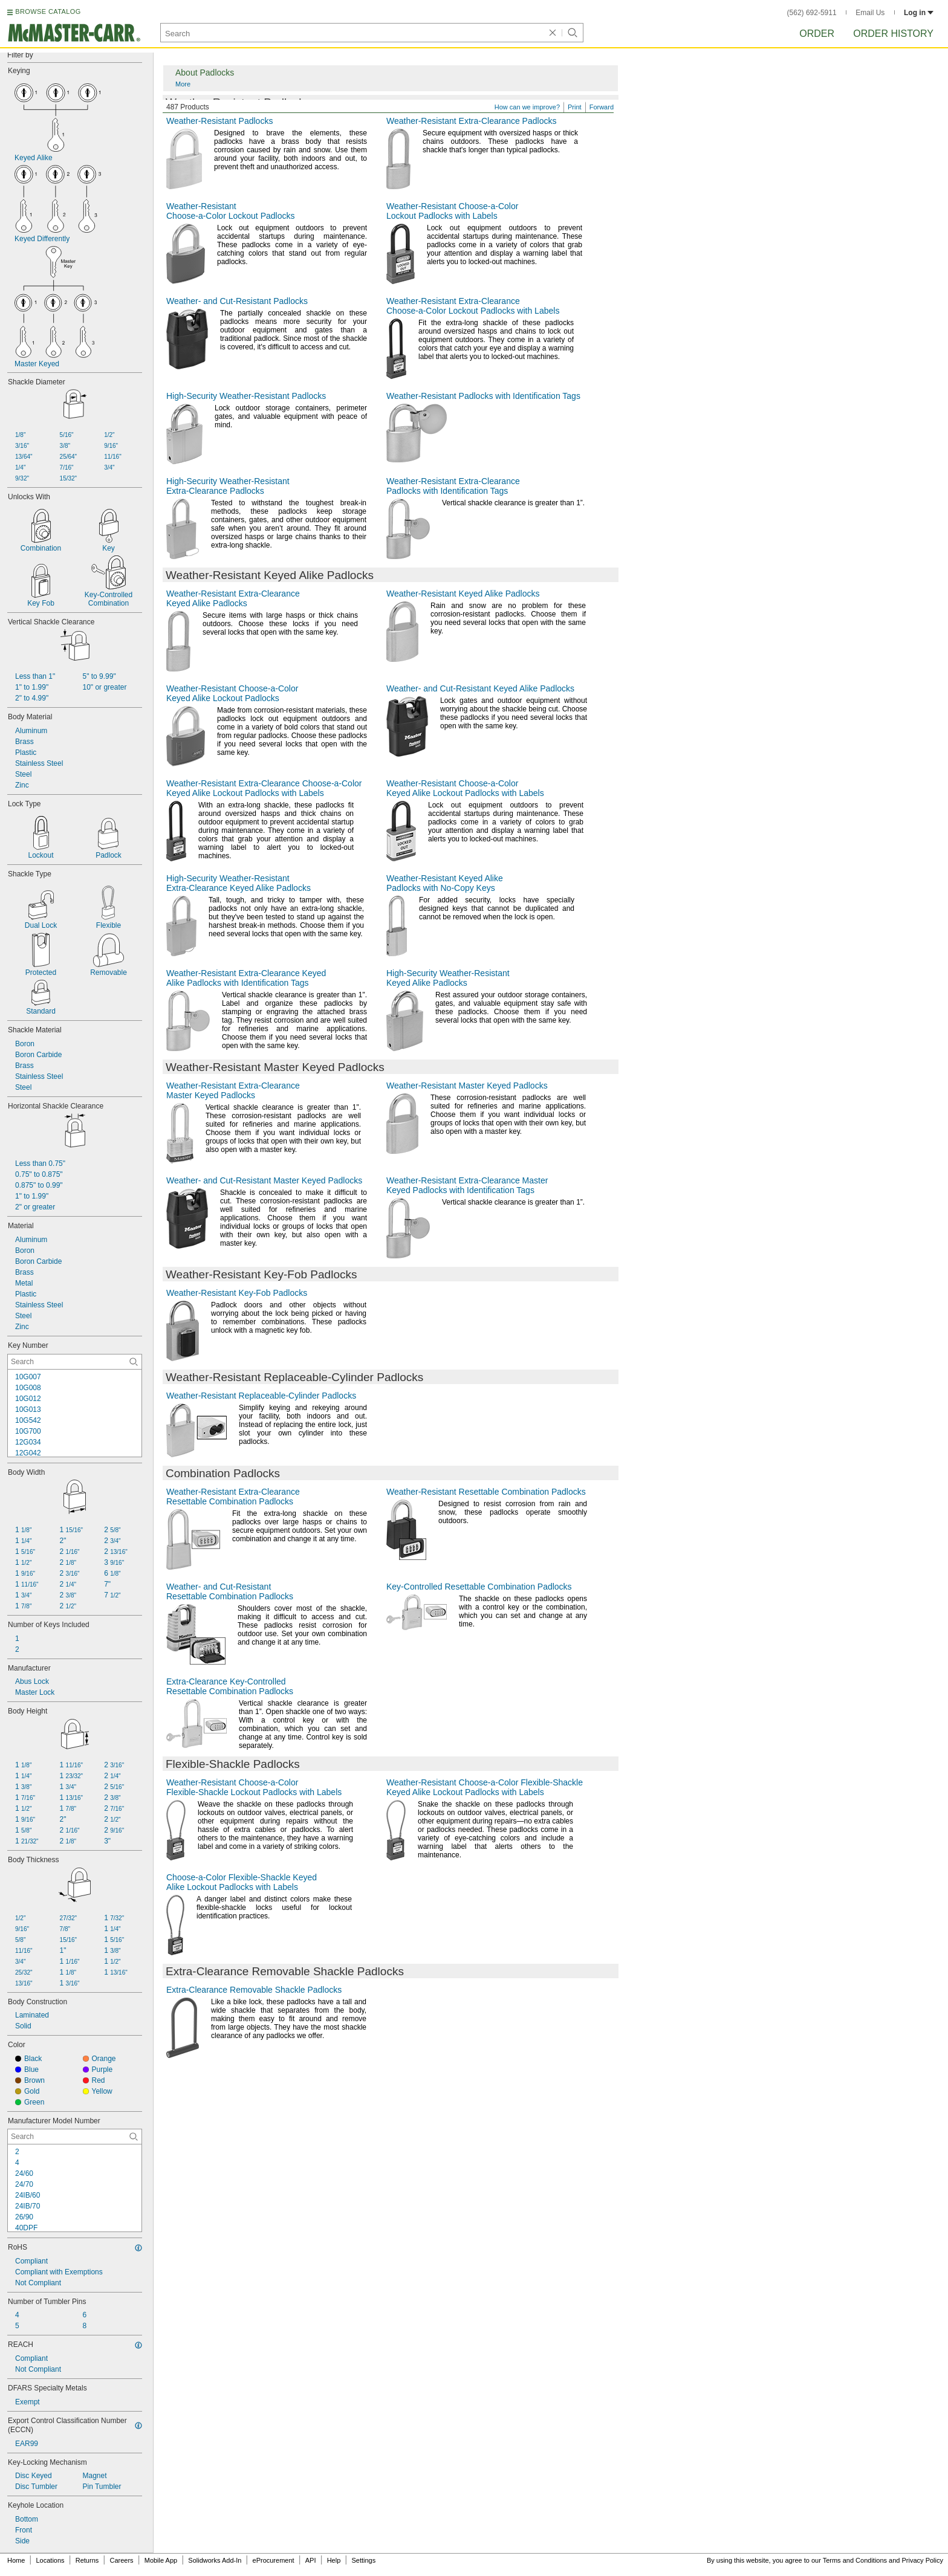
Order (816, 33)
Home (16, 2560)
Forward (601, 107)
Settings (363, 2560)
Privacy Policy (922, 2560)
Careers (121, 2560)
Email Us (870, 12)
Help (334, 2560)
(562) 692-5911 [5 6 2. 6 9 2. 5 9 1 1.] (812, 12)
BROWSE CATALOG (47, 11)
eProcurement (273, 2560)
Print (575, 107)
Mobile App (160, 2560)
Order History (893, 33)
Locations (50, 2560)
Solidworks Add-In (214, 2560)
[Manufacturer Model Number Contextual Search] (74, 2136)
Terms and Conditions (855, 2560)
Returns (87, 2560)
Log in (918, 12)
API (310, 2560)
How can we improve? (527, 107)
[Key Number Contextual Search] (74, 1362)
